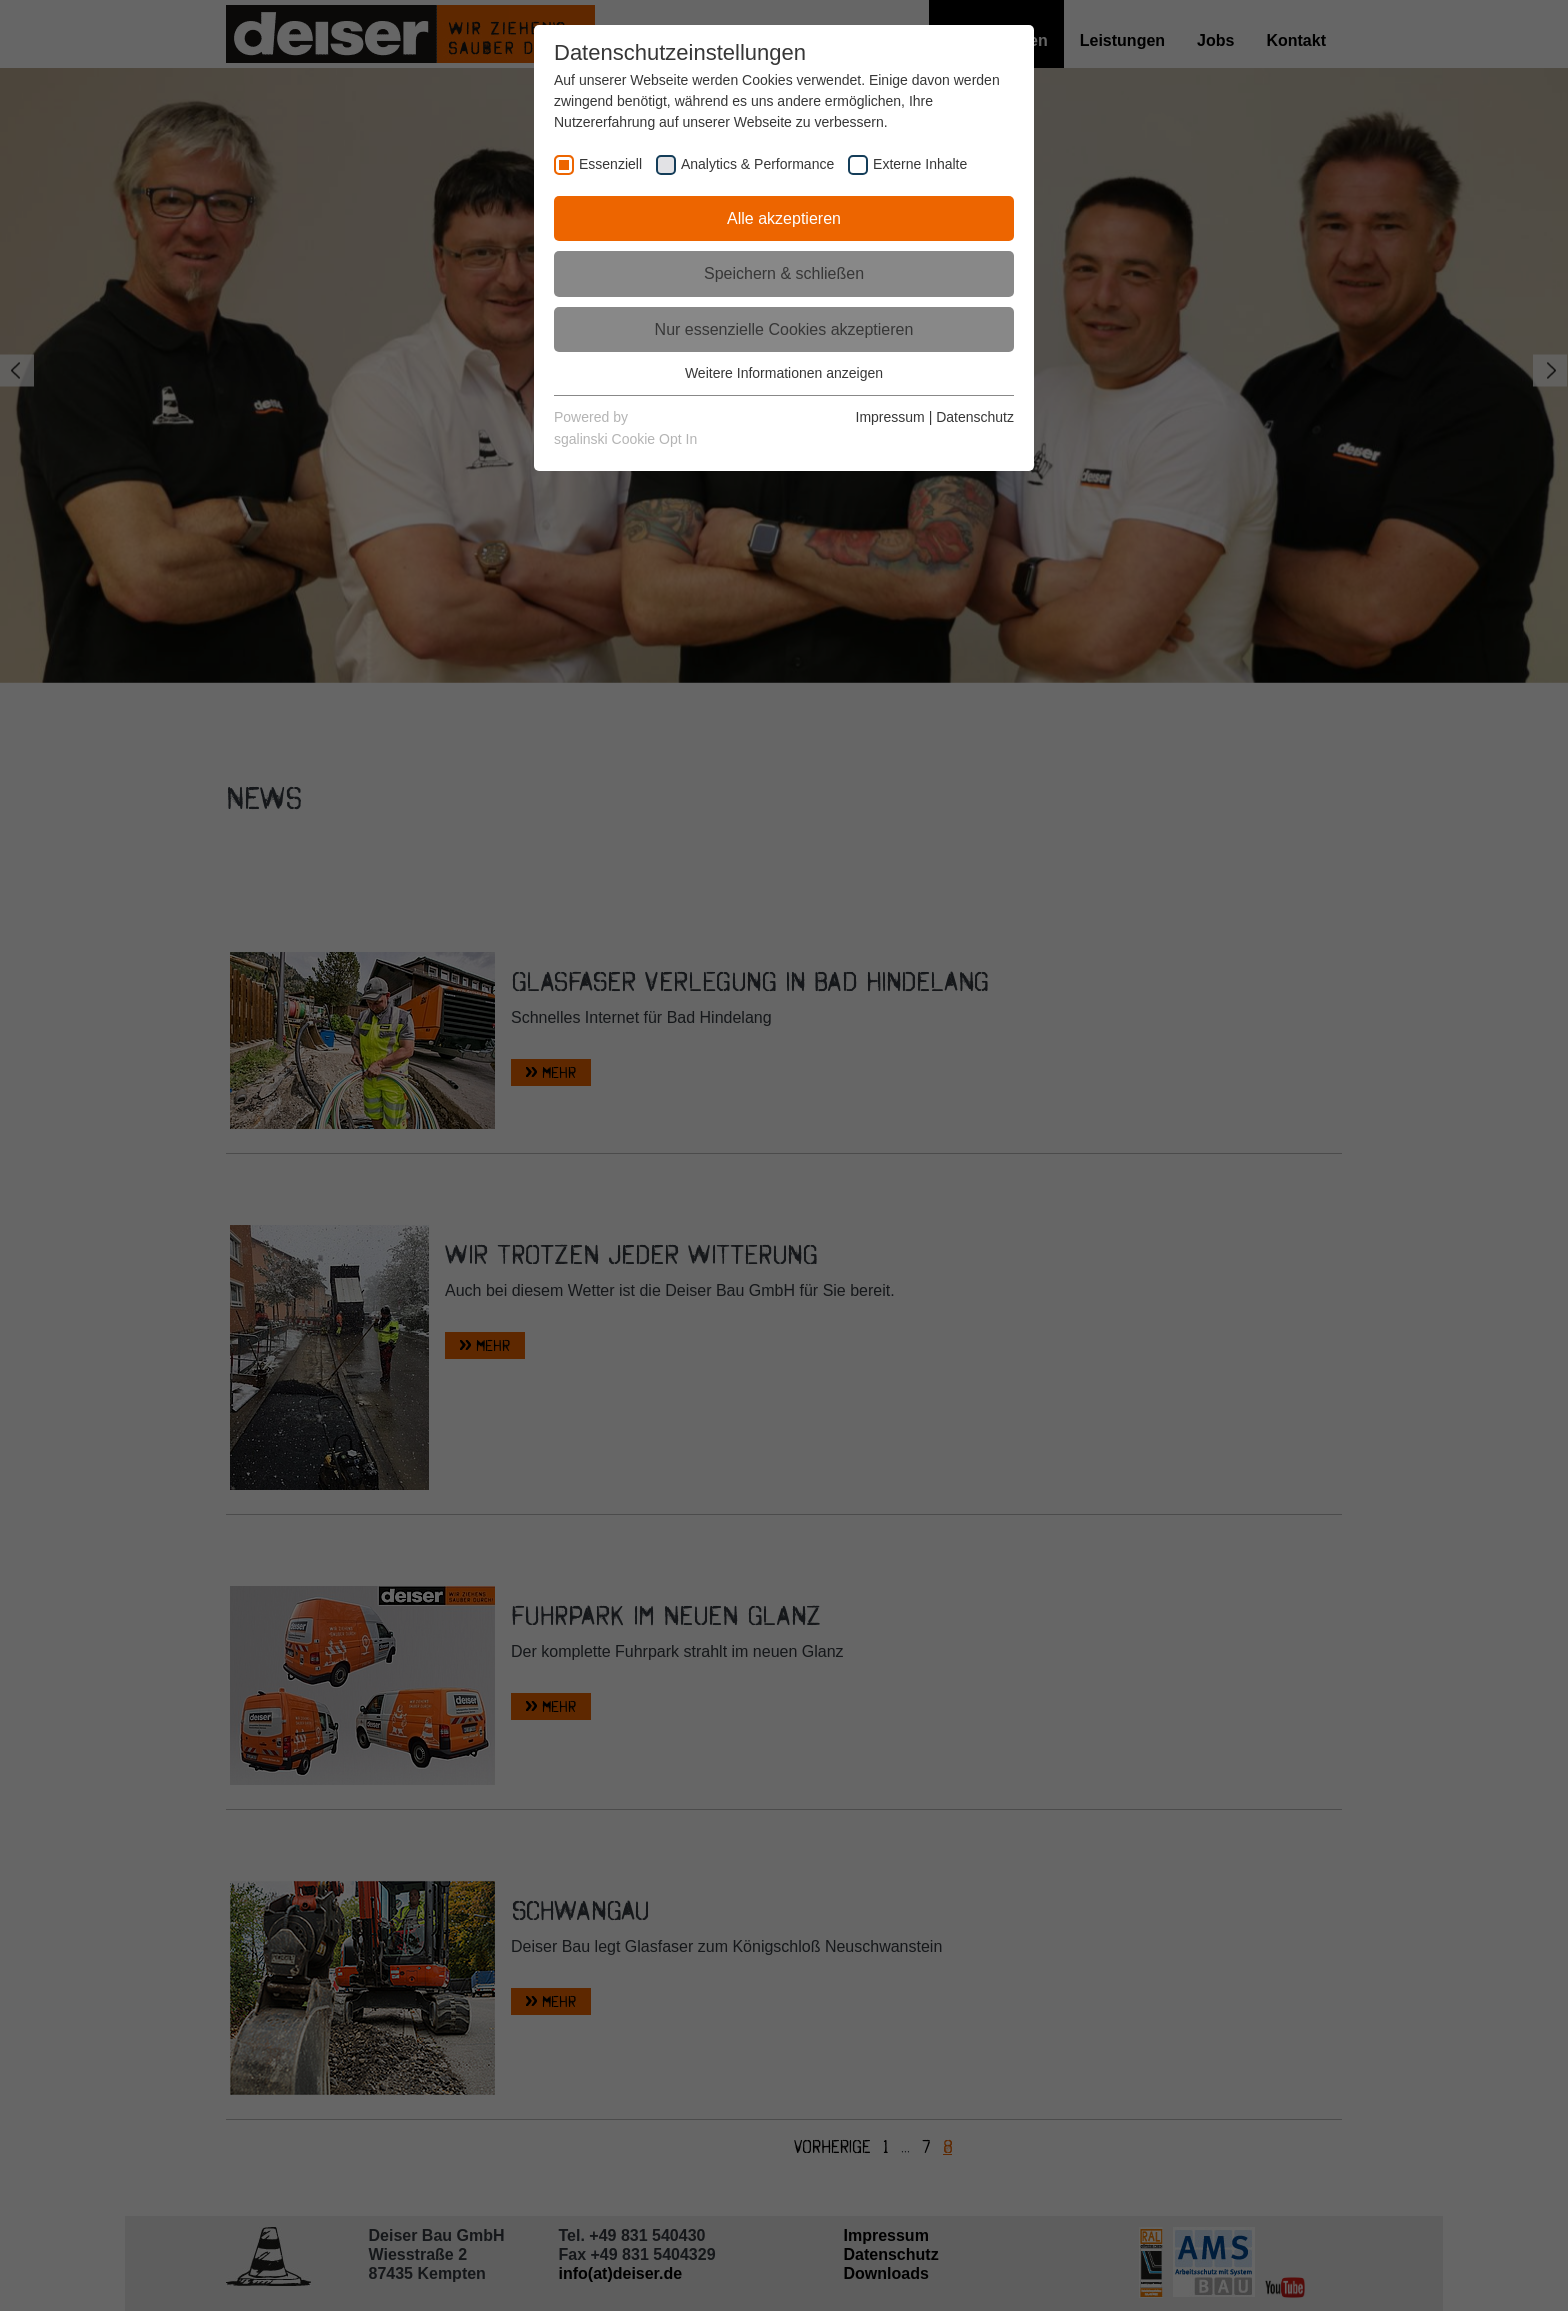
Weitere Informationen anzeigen (784, 373)
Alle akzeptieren (784, 218)
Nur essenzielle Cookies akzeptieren (784, 329)
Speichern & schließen (784, 273)
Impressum (890, 417)
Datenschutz (975, 417)
